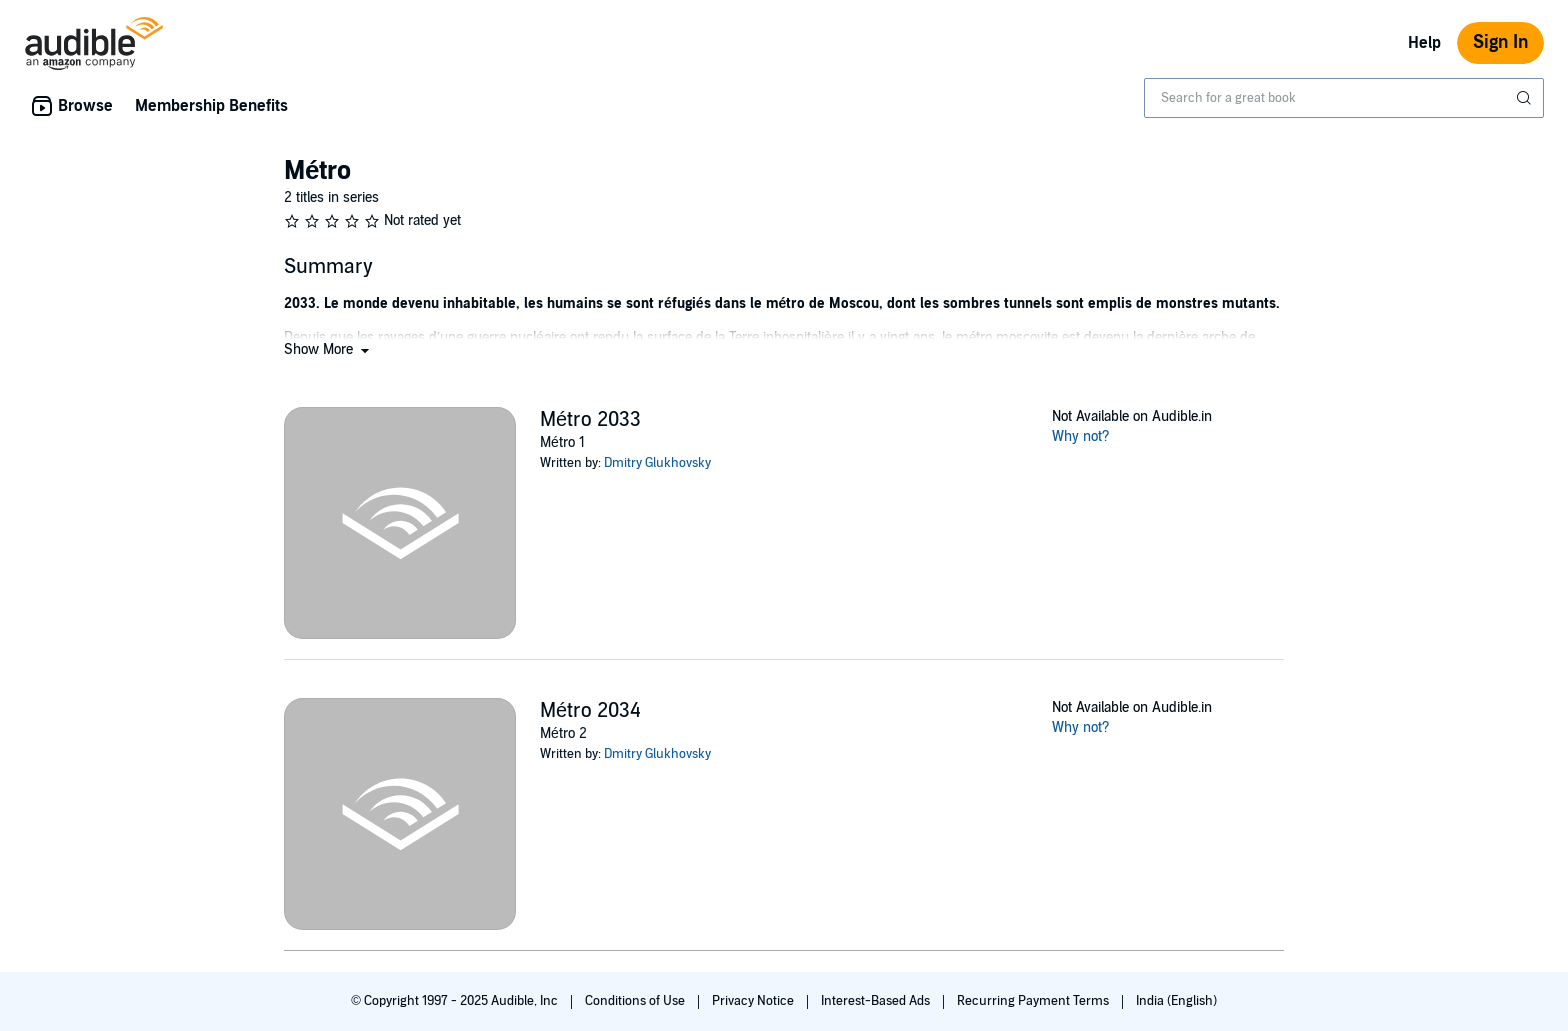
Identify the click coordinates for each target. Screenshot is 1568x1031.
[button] (328, 349)
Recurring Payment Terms (1034, 1001)
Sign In (1500, 42)
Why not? (1081, 436)
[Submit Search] (1526, 98)
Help (1424, 43)
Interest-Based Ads (877, 1001)
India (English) (1176, 1001)
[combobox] (1344, 98)
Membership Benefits (211, 106)
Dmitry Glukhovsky (657, 463)
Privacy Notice (754, 1001)
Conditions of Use (636, 1001)
